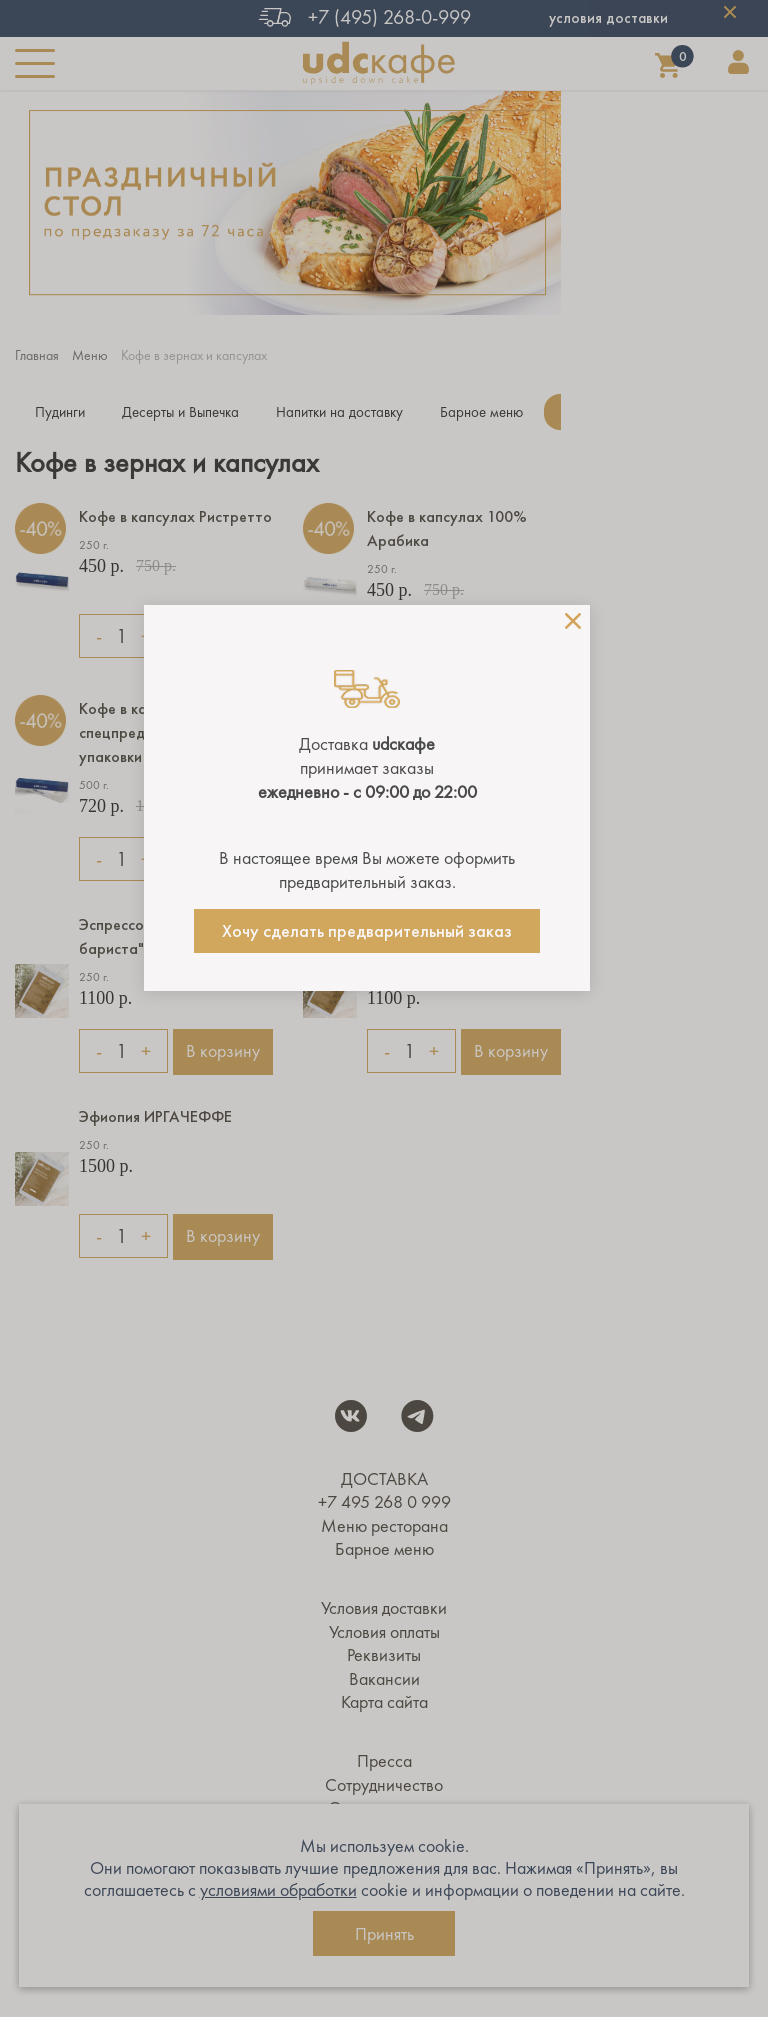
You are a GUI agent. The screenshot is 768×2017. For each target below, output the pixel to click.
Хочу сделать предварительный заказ (367, 931)
